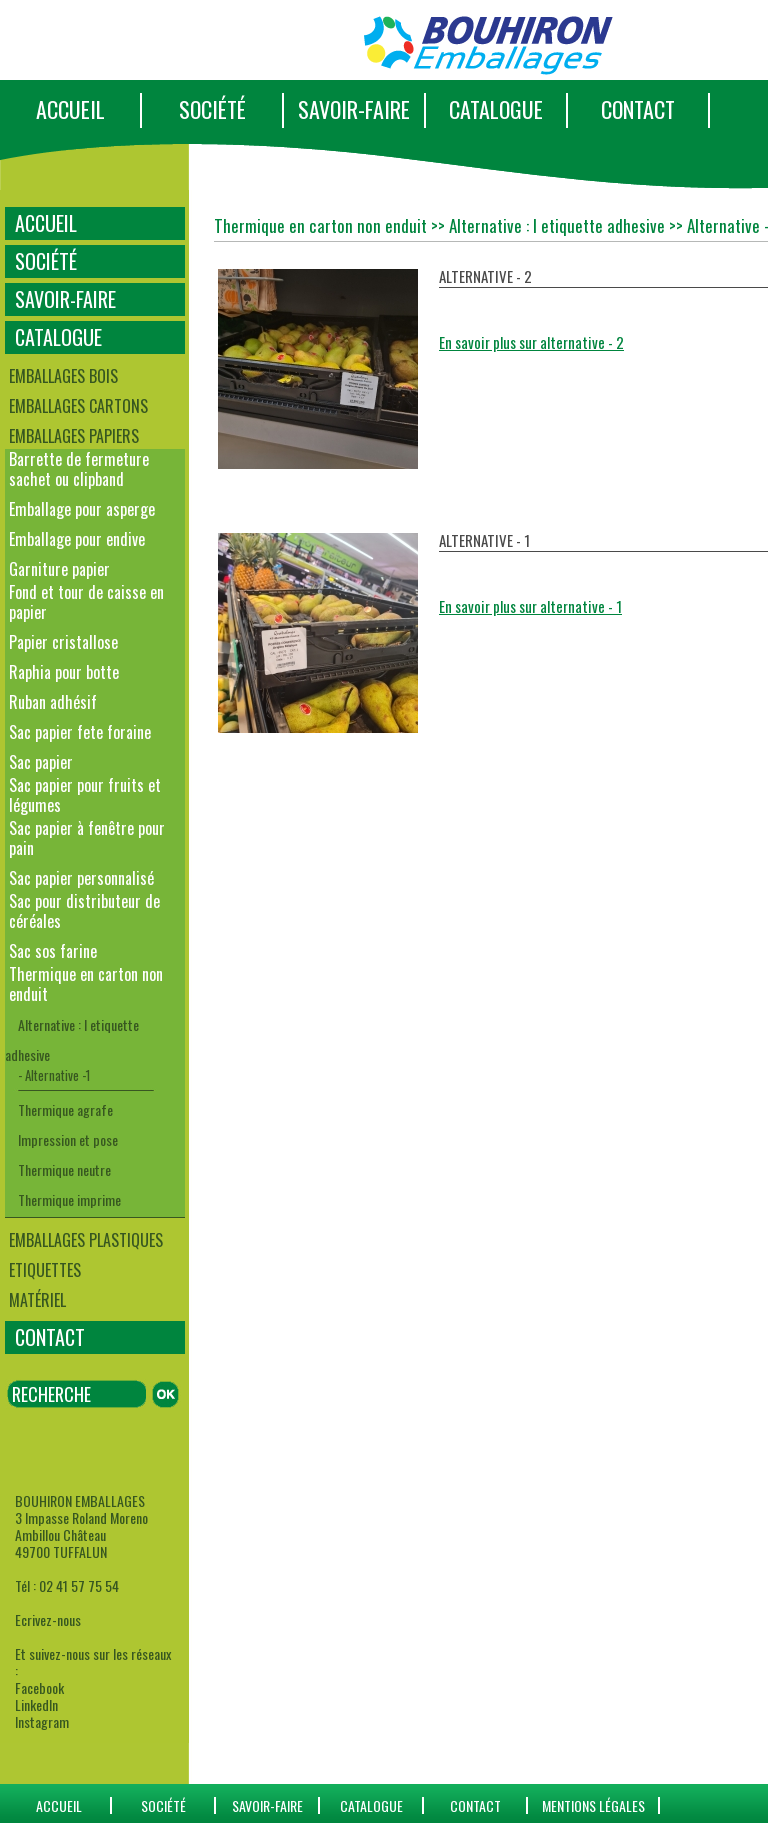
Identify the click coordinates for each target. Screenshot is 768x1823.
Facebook (39, 1687)
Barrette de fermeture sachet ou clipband (79, 469)
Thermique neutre (64, 1169)
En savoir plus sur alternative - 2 (531, 342)
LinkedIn (36, 1704)
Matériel (37, 1300)
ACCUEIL (70, 109)
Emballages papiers (74, 436)
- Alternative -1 (54, 1075)
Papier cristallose (63, 642)
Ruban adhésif (53, 702)
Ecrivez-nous (48, 1619)
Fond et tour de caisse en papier (86, 602)
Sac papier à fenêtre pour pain (87, 838)
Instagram (42, 1721)
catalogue (371, 1805)
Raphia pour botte (64, 672)
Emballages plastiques (86, 1240)
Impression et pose (68, 1139)
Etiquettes (45, 1270)
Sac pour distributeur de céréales (84, 911)
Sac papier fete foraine (80, 732)
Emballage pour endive (77, 539)
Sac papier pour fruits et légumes (85, 795)
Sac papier (41, 762)
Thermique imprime (69, 1199)
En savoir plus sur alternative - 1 (530, 606)
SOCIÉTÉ (212, 109)
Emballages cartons (78, 406)
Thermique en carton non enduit (86, 984)
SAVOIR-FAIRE (354, 109)
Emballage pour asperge (82, 509)
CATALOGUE (496, 109)
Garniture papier (59, 569)
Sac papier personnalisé (81, 878)
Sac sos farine (53, 951)
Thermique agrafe (65, 1109)
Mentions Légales (593, 1805)
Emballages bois (63, 376)
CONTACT (638, 109)
